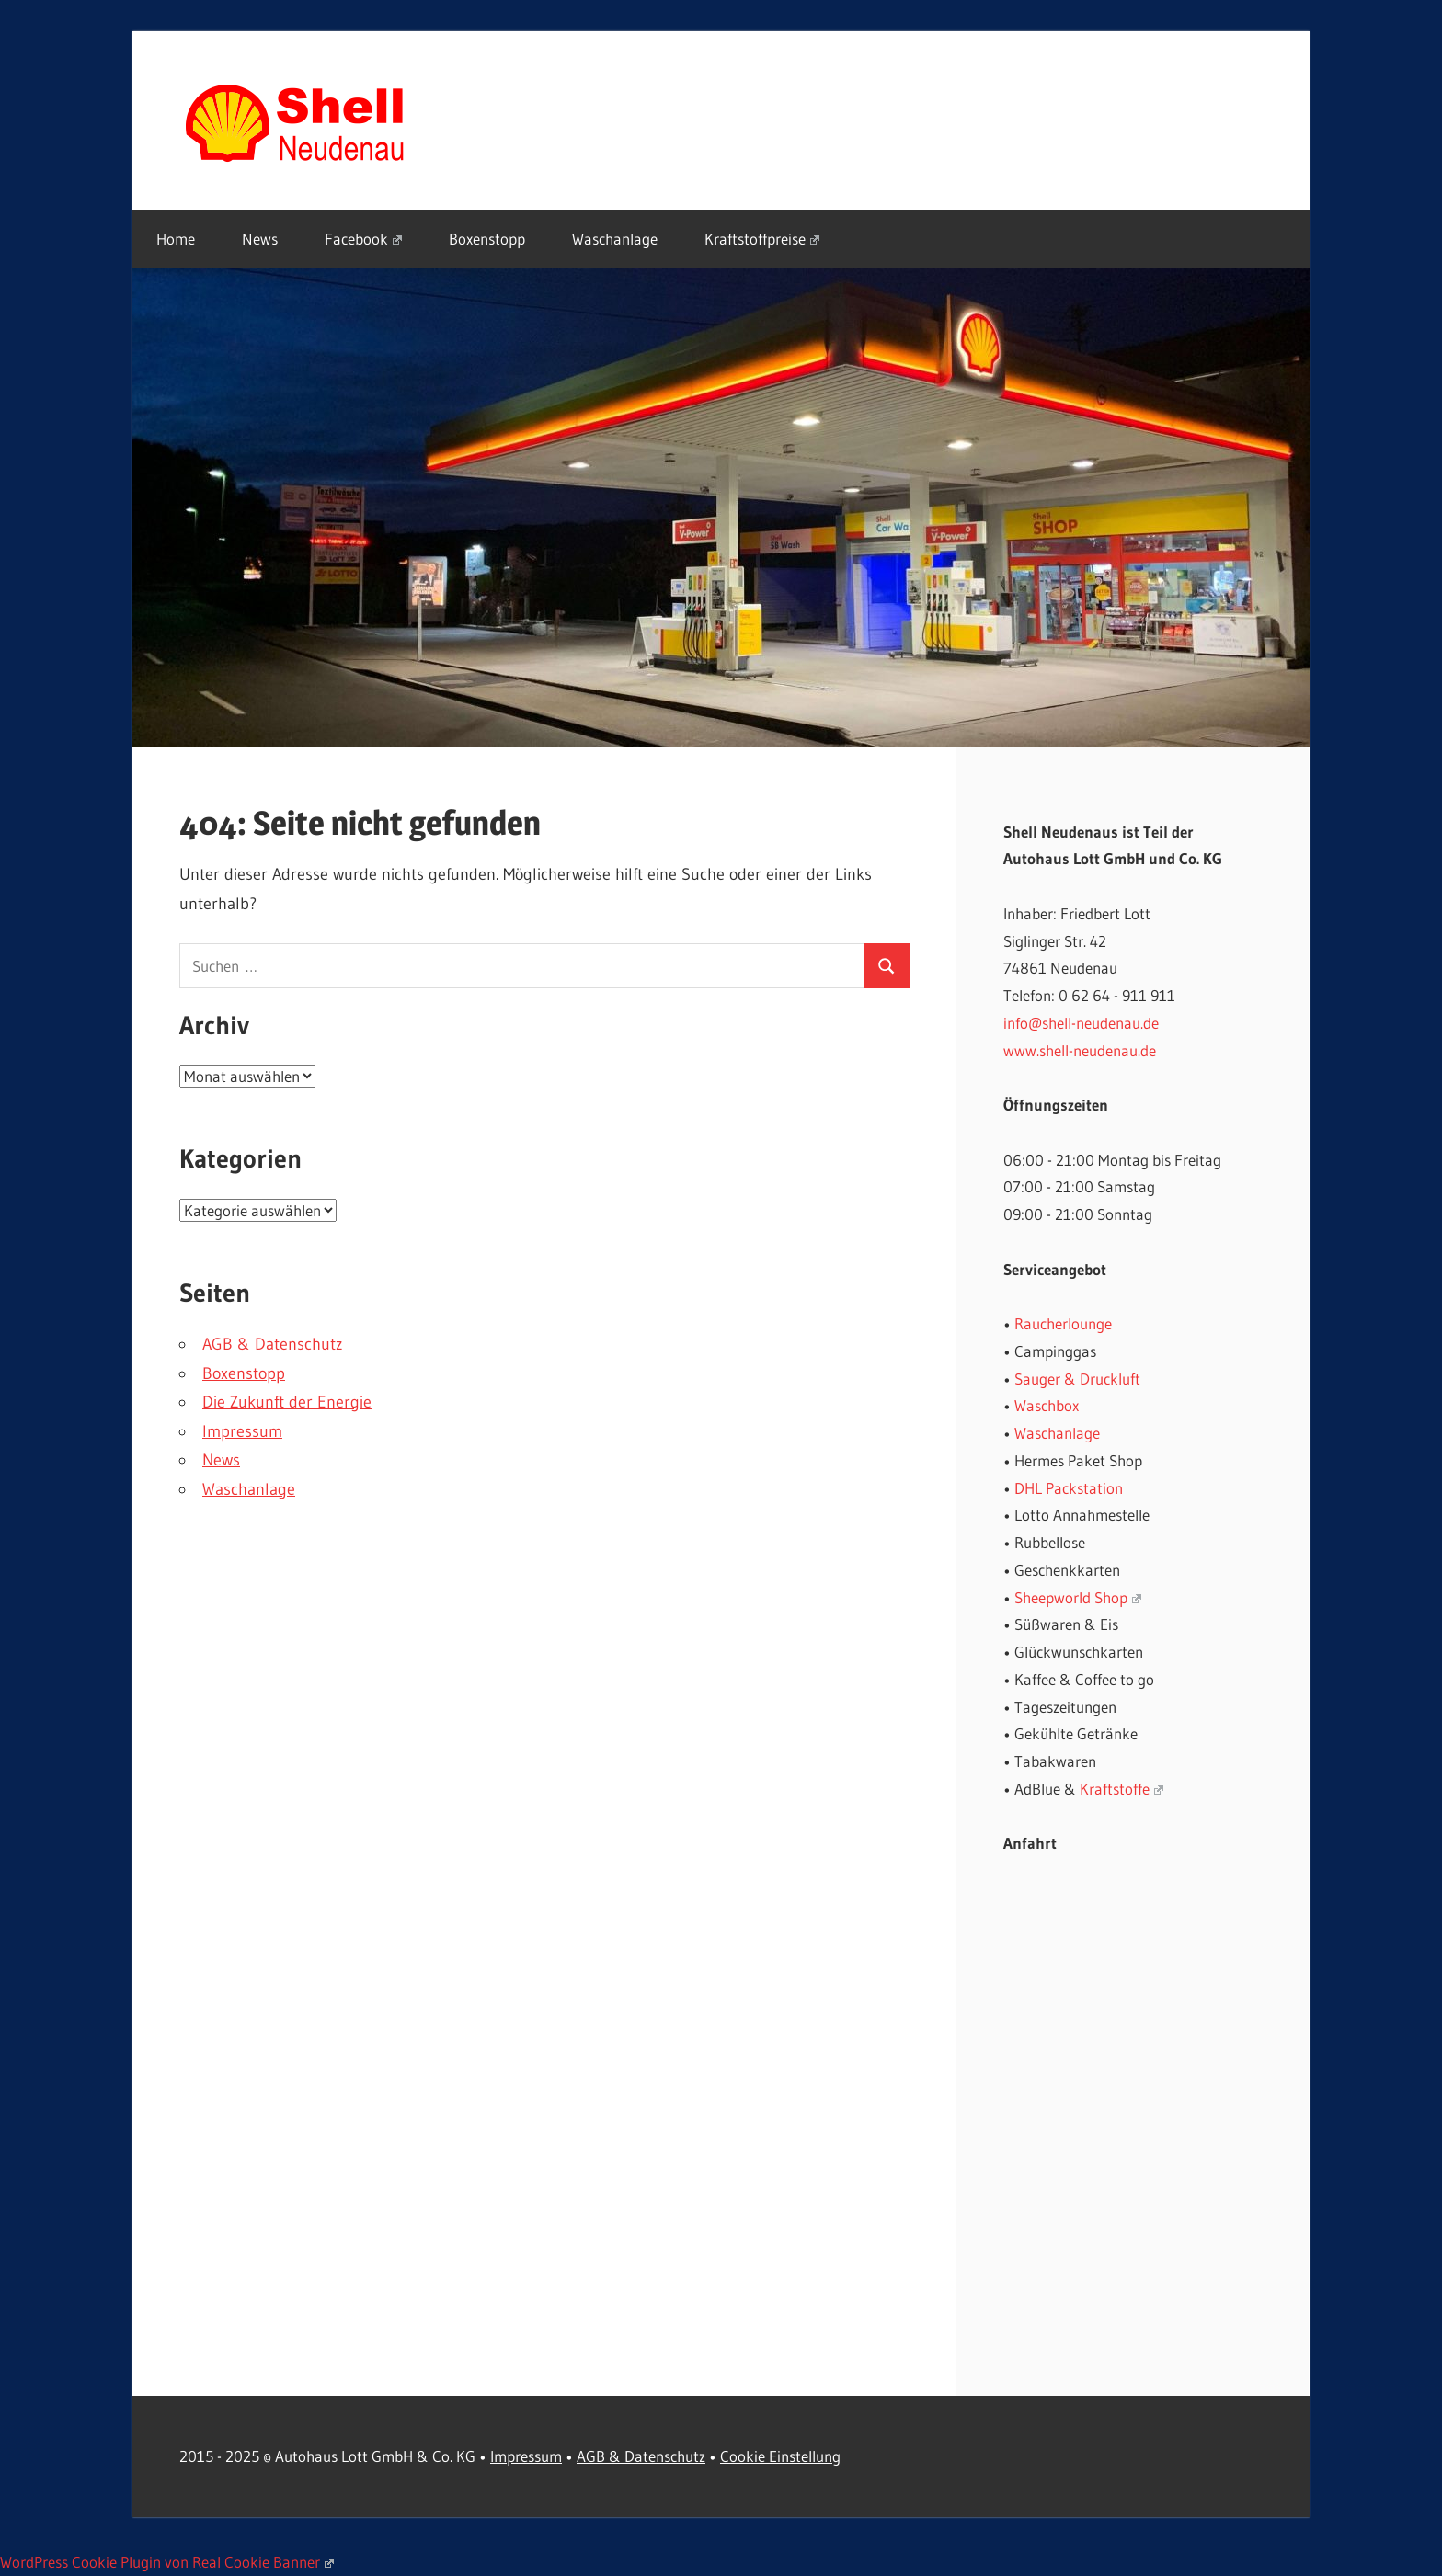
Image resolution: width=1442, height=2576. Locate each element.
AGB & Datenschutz (272, 1344)
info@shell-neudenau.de (1081, 1022)
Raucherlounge (1063, 1323)
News (260, 238)
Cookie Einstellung (780, 2456)
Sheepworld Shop (1077, 1597)
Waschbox (1046, 1405)
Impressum (242, 1431)
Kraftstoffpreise (761, 238)
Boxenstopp (487, 238)
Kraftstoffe (1121, 1788)
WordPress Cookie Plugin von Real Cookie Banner (167, 2561)
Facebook (363, 238)
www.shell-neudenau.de (1079, 1050)
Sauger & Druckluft (1077, 1378)
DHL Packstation (1068, 1488)
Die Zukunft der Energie (287, 1402)
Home (175, 238)
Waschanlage (615, 238)
